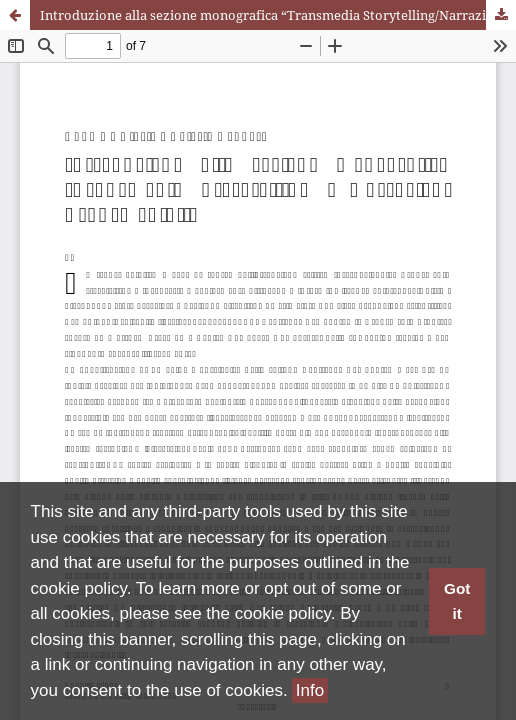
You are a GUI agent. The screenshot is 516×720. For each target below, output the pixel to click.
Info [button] (310, 690)
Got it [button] (457, 601)
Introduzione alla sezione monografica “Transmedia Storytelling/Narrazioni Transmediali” (278, 15)
